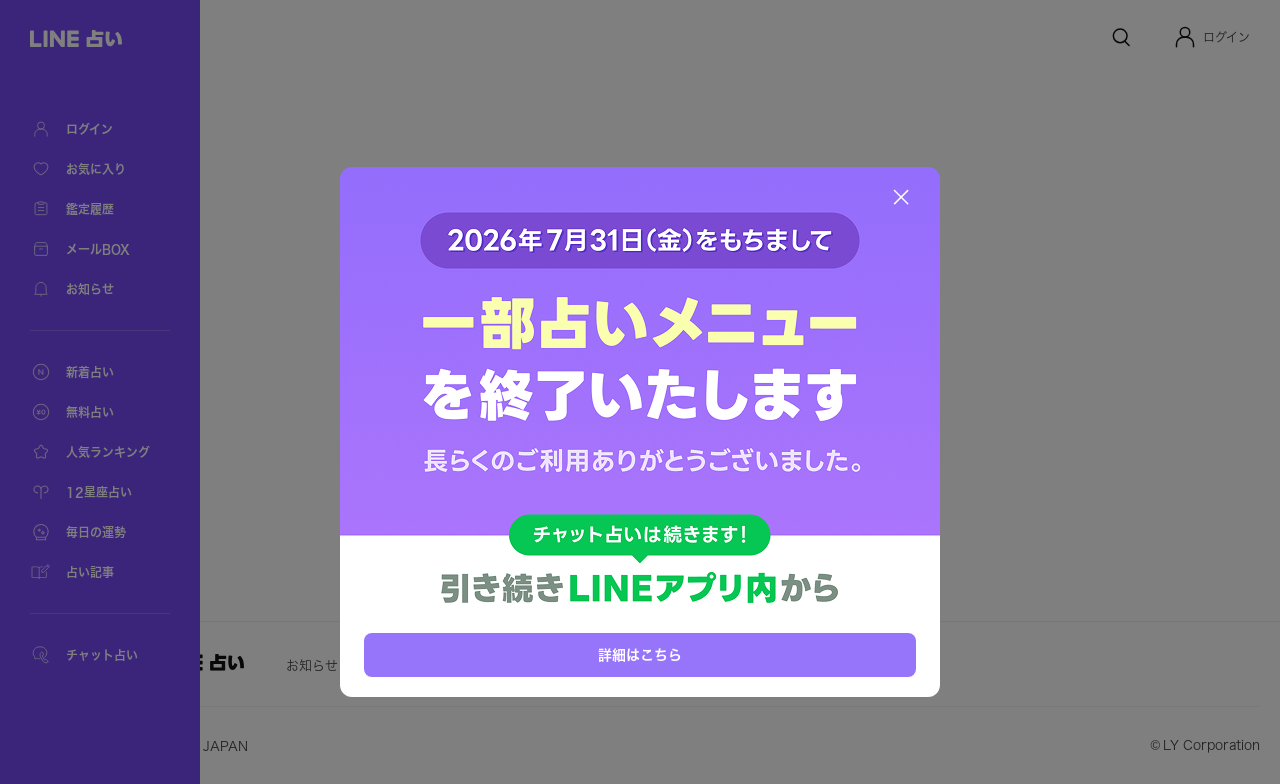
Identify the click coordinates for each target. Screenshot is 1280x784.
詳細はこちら (640, 655)
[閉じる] (901, 197)
